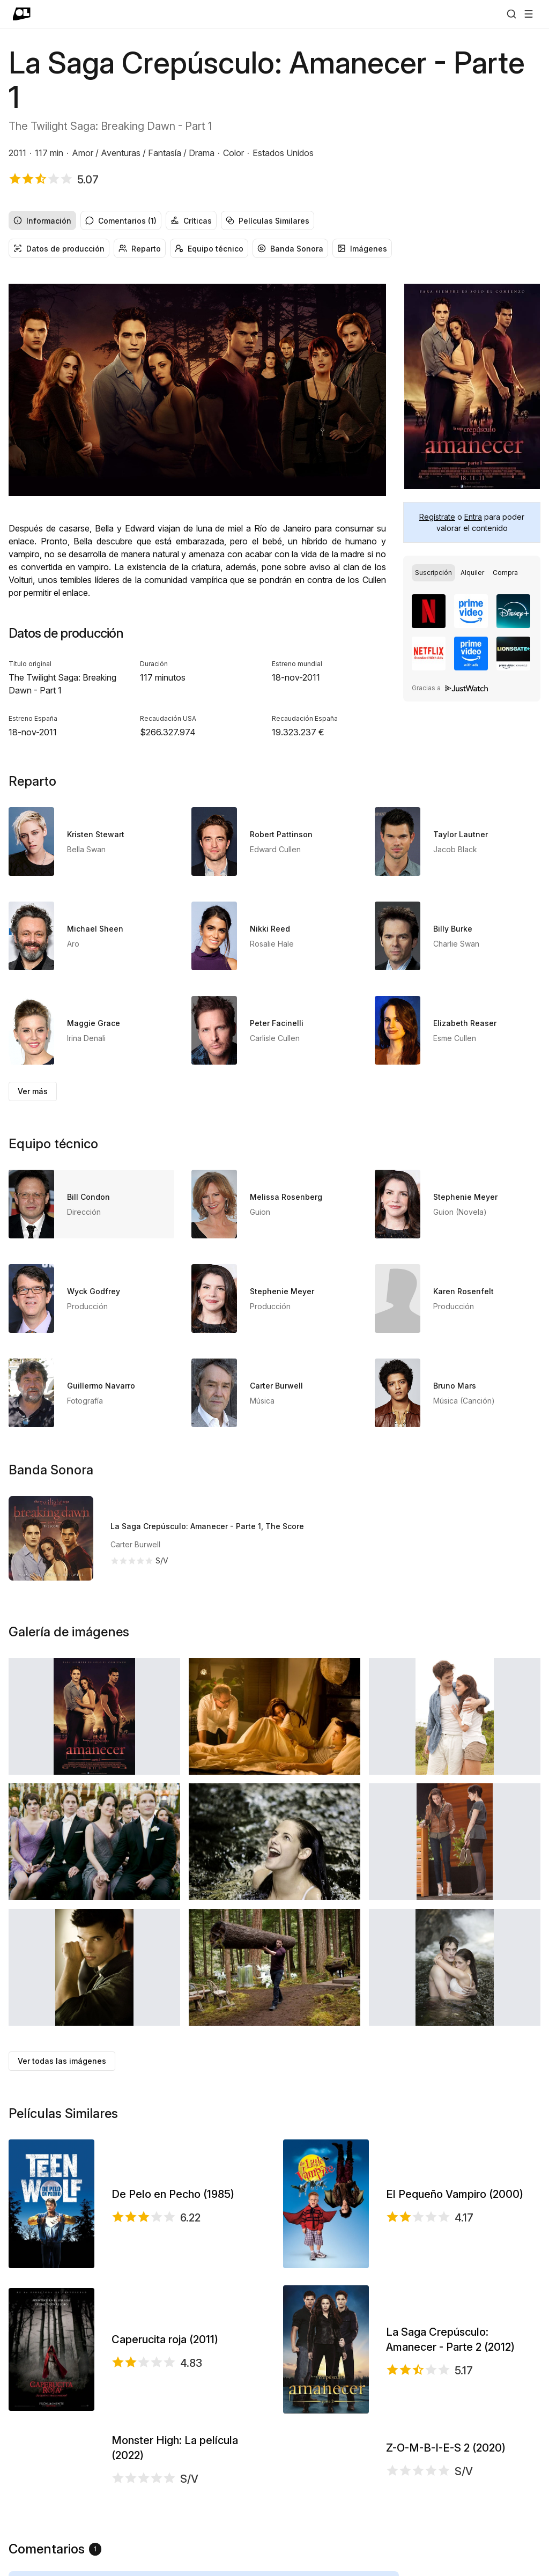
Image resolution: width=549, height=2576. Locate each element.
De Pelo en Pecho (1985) (173, 2194)
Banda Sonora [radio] (290, 248)
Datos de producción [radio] (59, 248)
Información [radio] (42, 220)
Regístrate (437, 516)
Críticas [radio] (191, 220)
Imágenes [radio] (362, 248)
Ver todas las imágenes (62, 2060)
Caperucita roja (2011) (165, 2339)
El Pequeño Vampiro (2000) (454, 2194)
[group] (274, 220)
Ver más (33, 1091)
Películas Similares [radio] (267, 220)
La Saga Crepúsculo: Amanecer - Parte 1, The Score (207, 1526)
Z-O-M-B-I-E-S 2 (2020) (446, 2485)
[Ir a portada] (22, 14)
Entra (473, 516)
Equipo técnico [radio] (209, 248)
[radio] (433, 572)
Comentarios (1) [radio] (121, 220)
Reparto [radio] (139, 248)
